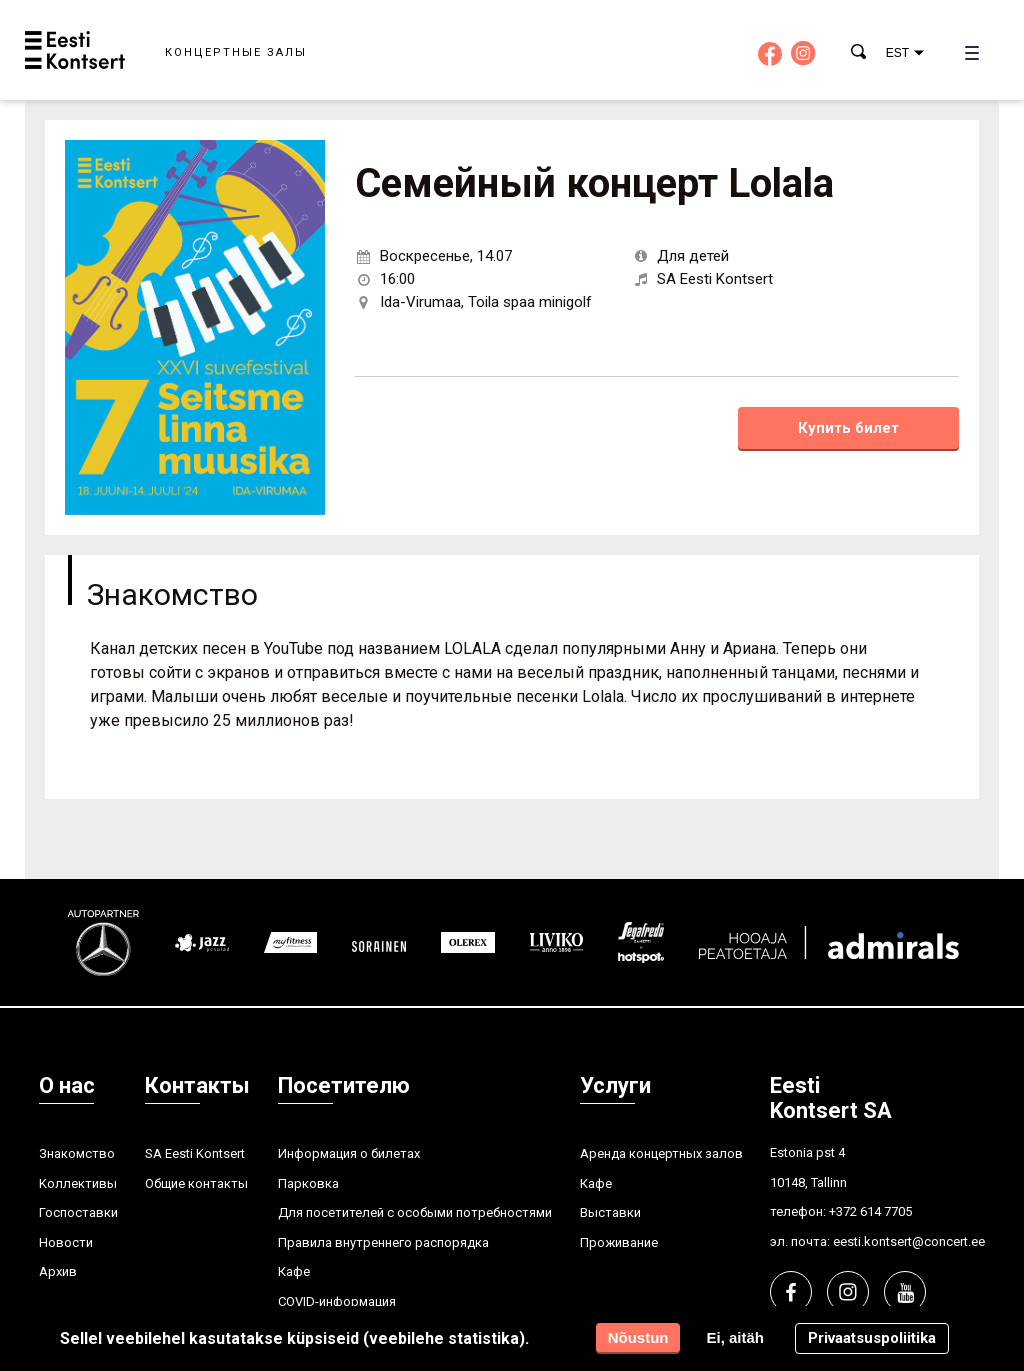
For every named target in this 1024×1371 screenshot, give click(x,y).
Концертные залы (236, 52)
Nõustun (638, 1337)
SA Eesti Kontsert (195, 1153)
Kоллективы (78, 1183)
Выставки (610, 1212)
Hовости (66, 1242)
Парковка (308, 1183)
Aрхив (58, 1271)
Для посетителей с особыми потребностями (415, 1212)
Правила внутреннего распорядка (383, 1242)
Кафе (294, 1271)
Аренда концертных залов (661, 1153)
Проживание (619, 1242)
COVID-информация (337, 1301)
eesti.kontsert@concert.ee (909, 1241)
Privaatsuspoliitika (872, 1338)
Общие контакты (196, 1183)
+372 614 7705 (870, 1211)
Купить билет (848, 428)
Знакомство (77, 1153)
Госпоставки (78, 1212)
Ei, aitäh (735, 1337)
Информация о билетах (349, 1153)
